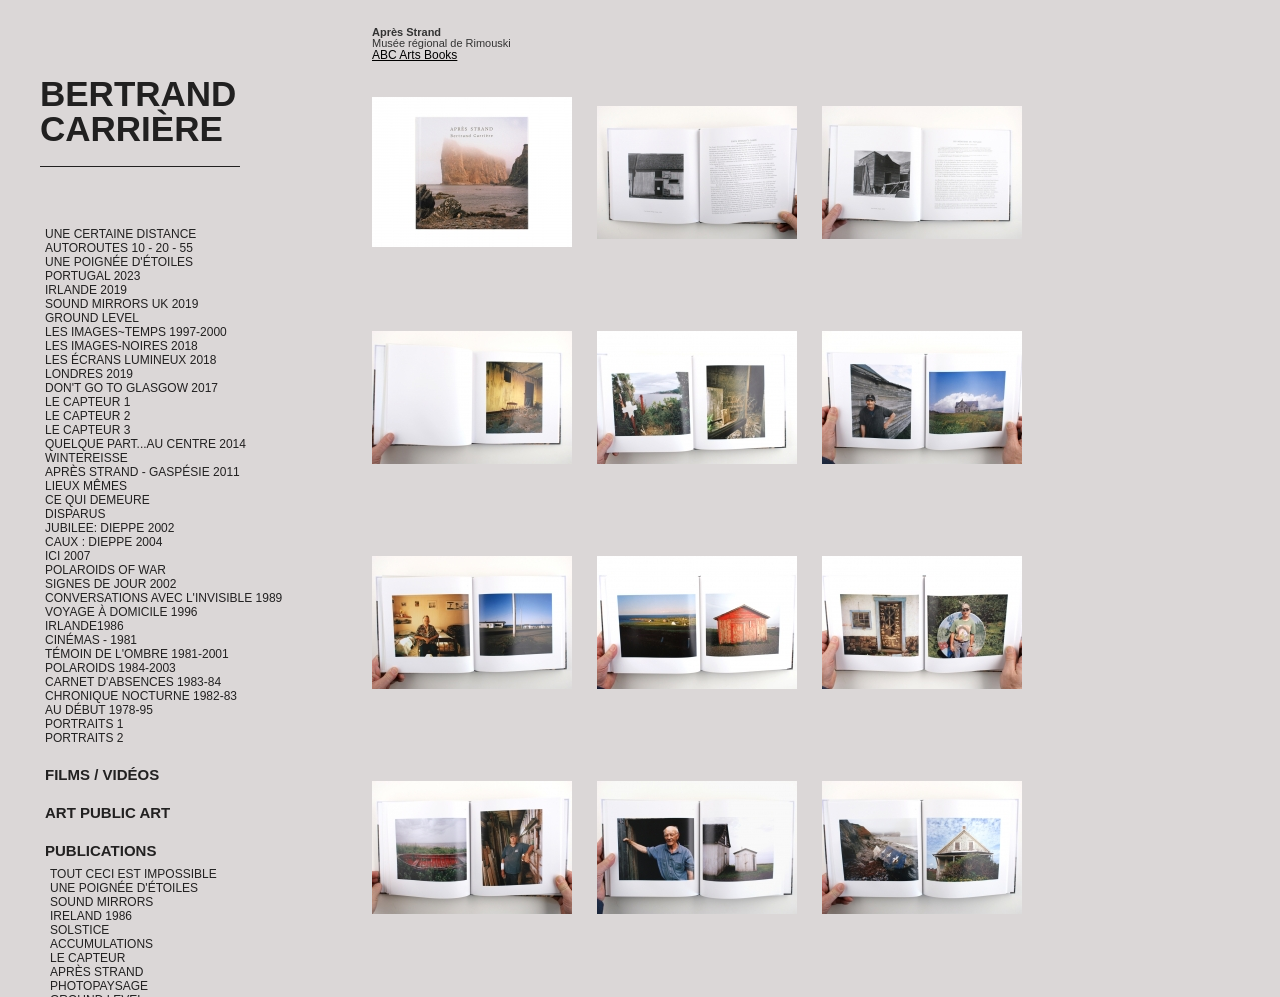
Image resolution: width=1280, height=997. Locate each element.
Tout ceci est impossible (133, 874)
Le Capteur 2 (87, 416)
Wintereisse (86, 458)
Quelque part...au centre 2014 (145, 444)
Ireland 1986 (91, 916)
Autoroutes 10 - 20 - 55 (119, 248)
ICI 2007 (67, 556)
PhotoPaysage (99, 986)
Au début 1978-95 (99, 710)
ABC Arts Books (414, 55)
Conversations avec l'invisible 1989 (163, 598)
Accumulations (101, 944)
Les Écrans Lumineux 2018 (130, 360)
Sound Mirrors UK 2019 (121, 304)
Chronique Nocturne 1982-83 (141, 696)
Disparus (75, 514)
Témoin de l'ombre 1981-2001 (137, 654)
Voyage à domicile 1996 (121, 612)
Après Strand (96, 972)
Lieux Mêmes (86, 486)
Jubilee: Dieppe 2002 (109, 528)
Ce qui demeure (97, 500)
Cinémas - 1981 (91, 640)
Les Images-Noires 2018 (121, 346)
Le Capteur (87, 958)
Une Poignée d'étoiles (119, 262)
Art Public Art (107, 812)
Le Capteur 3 (87, 430)
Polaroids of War (105, 570)
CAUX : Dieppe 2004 (103, 542)
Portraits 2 (84, 738)
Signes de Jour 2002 (110, 584)
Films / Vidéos (102, 774)
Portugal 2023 (92, 276)
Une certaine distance (120, 234)
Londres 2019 (89, 374)
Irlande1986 (84, 626)
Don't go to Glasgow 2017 (131, 388)
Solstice (79, 930)
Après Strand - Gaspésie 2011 (142, 472)
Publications (100, 850)
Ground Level (92, 318)
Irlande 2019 (86, 290)
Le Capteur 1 (87, 402)
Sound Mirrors (101, 902)
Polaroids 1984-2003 (110, 668)
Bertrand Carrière (138, 111)
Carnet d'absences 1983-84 (133, 682)
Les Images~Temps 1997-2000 (136, 332)
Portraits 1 (84, 724)
